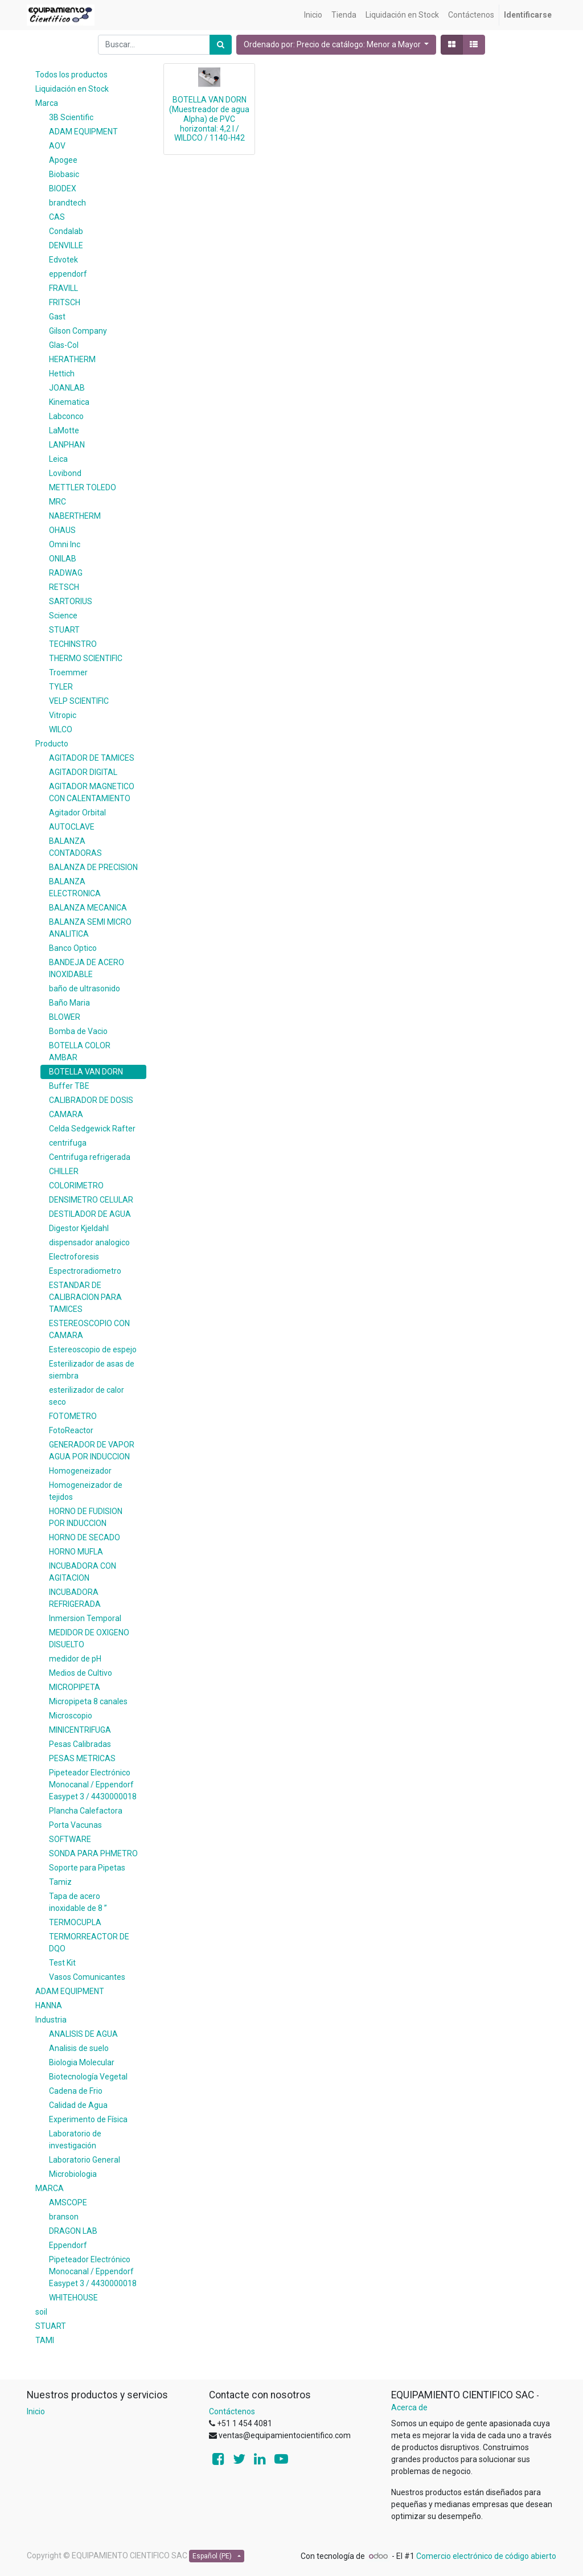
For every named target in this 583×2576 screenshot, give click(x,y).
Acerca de (409, 2407)
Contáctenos (232, 2411)
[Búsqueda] (221, 45)
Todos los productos (71, 74)
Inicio (36, 2411)
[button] (336, 45)
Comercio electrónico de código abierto (486, 2556)
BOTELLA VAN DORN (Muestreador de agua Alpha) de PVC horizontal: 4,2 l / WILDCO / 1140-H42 (209, 118)
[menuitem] (313, 15)
